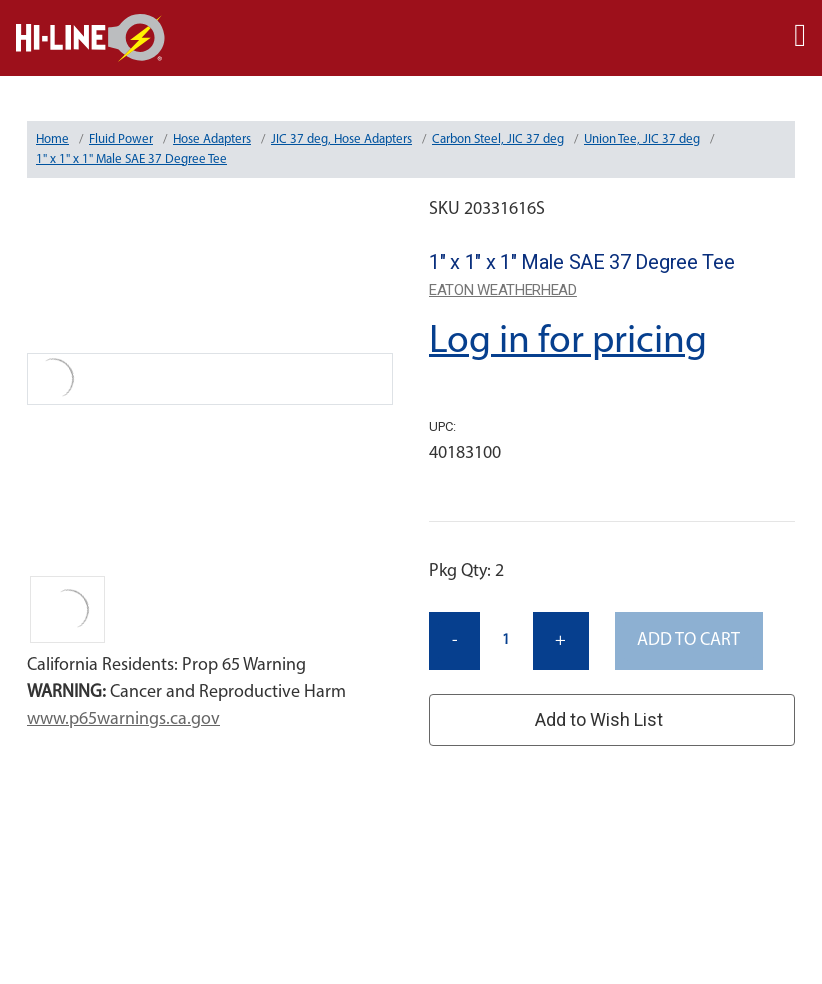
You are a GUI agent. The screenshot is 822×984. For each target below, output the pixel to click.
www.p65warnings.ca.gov (123, 719)
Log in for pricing (568, 342)
